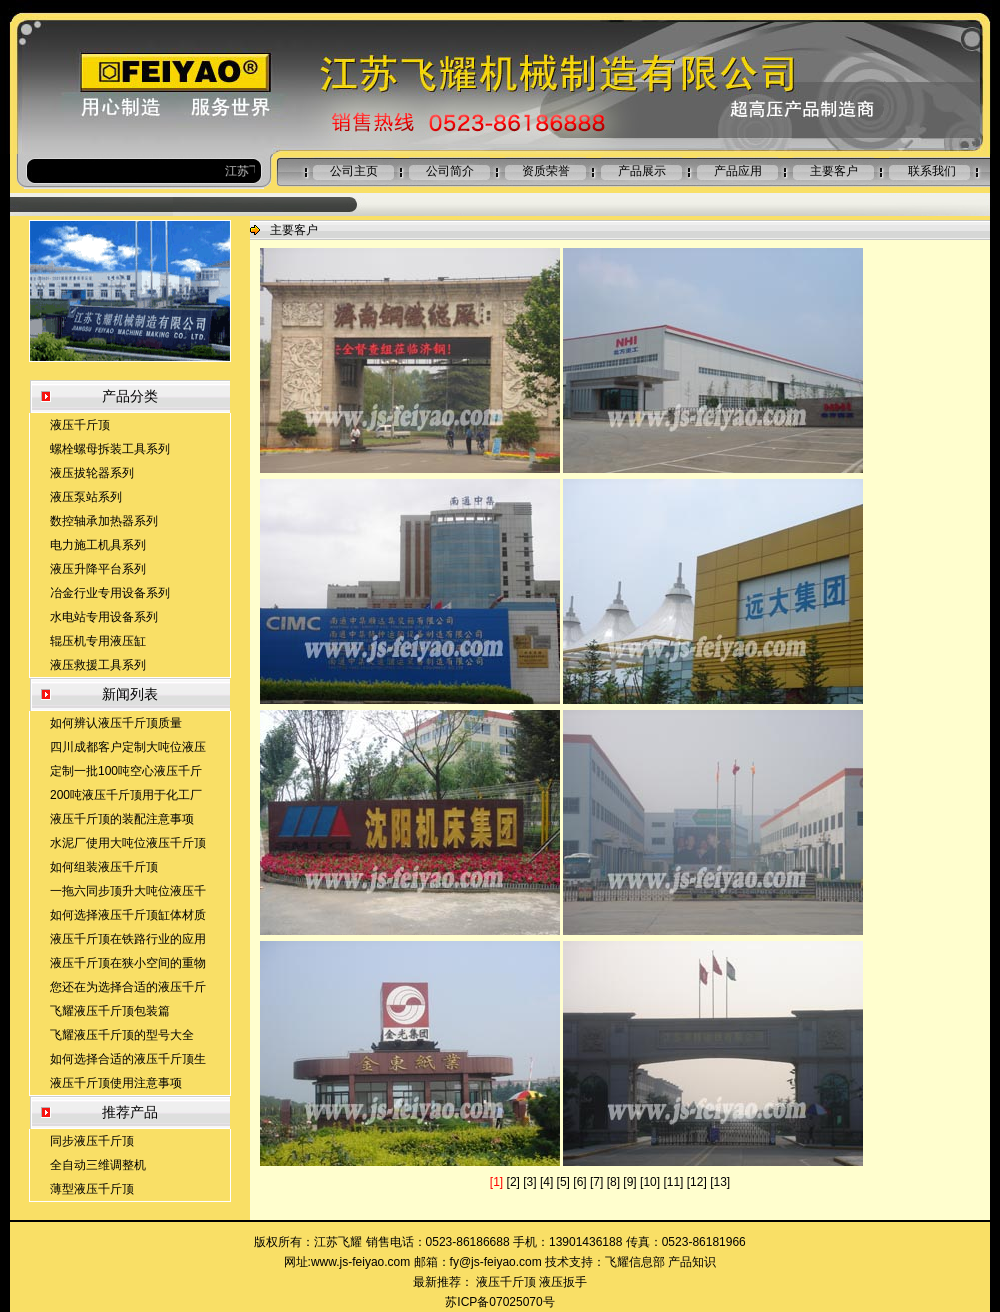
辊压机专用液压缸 (98, 641)
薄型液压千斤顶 (92, 1189)
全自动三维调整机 (98, 1165)
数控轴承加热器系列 (104, 521)
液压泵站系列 (86, 497)
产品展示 (642, 171)
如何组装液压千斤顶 (104, 867)
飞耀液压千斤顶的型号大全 (122, 1035)
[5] (563, 1182)
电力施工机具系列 (98, 545)
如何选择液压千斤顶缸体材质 (128, 915)
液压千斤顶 (80, 425)
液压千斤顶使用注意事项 (116, 1083)
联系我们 (932, 171)
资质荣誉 (546, 171)
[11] (673, 1182)
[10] (650, 1182)
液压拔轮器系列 (92, 473)
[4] (546, 1182)
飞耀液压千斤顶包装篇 (110, 1011)
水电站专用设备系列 (104, 617)
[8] (613, 1182)
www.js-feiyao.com (360, 1262)
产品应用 (738, 171)
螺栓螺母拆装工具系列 (110, 449)
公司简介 (450, 171)
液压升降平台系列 (98, 569)
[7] (596, 1182)
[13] (720, 1182)
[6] (579, 1182)
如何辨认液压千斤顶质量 (116, 723)
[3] (529, 1182)
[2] (513, 1182)
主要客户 (834, 171)
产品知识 (692, 1262)
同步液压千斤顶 (92, 1141)
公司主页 (354, 171)
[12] (697, 1182)
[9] (629, 1182)
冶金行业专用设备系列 (110, 593)
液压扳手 (563, 1282)
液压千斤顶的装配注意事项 (122, 819)
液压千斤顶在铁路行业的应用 (128, 939)
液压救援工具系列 (98, 665)
